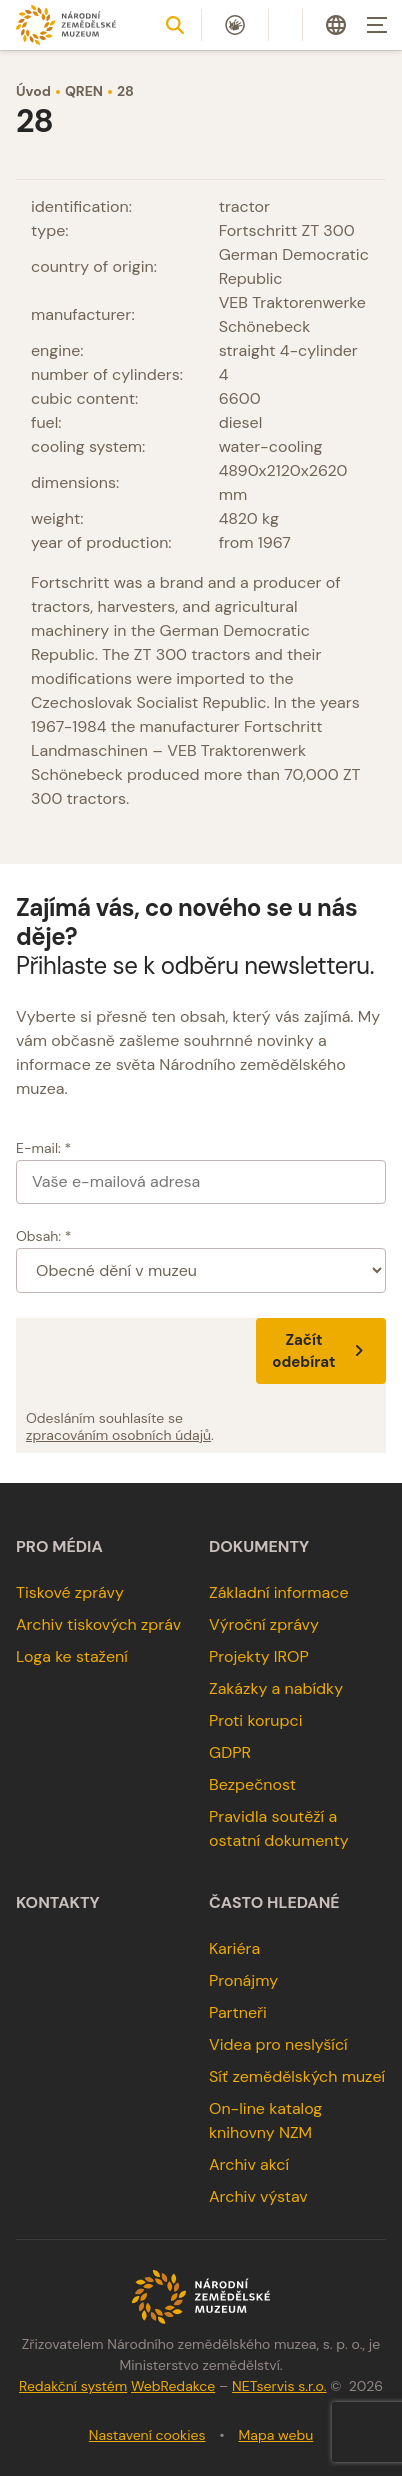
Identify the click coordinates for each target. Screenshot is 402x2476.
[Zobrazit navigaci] (377, 25)
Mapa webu (276, 2435)
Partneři (238, 2012)
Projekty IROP (259, 1656)
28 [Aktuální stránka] (125, 91)
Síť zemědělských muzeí (297, 2076)
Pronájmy (243, 1980)
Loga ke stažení (72, 1656)
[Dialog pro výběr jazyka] (336, 25)
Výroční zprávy (264, 1624)
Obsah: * (44, 1236)
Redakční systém (73, 2386)
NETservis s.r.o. (279, 2386)
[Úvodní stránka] (66, 24)
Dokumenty (259, 1547)
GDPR (230, 1752)
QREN (84, 91)
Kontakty (58, 1903)
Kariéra (234, 1948)
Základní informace (279, 1592)
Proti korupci (256, 1720)
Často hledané (274, 1903)
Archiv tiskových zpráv (98, 1624)
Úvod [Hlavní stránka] (33, 91)
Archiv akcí (249, 2164)
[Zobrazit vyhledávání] (175, 25)
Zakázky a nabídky (276, 1688)
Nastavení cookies (147, 2435)
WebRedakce (173, 2386)
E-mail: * (43, 1148)
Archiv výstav (258, 2196)
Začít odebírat (321, 1351)
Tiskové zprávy (70, 1592)
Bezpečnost (252, 1784)
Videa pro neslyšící (278, 2044)
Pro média (59, 1547)
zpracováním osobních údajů (118, 1435)
